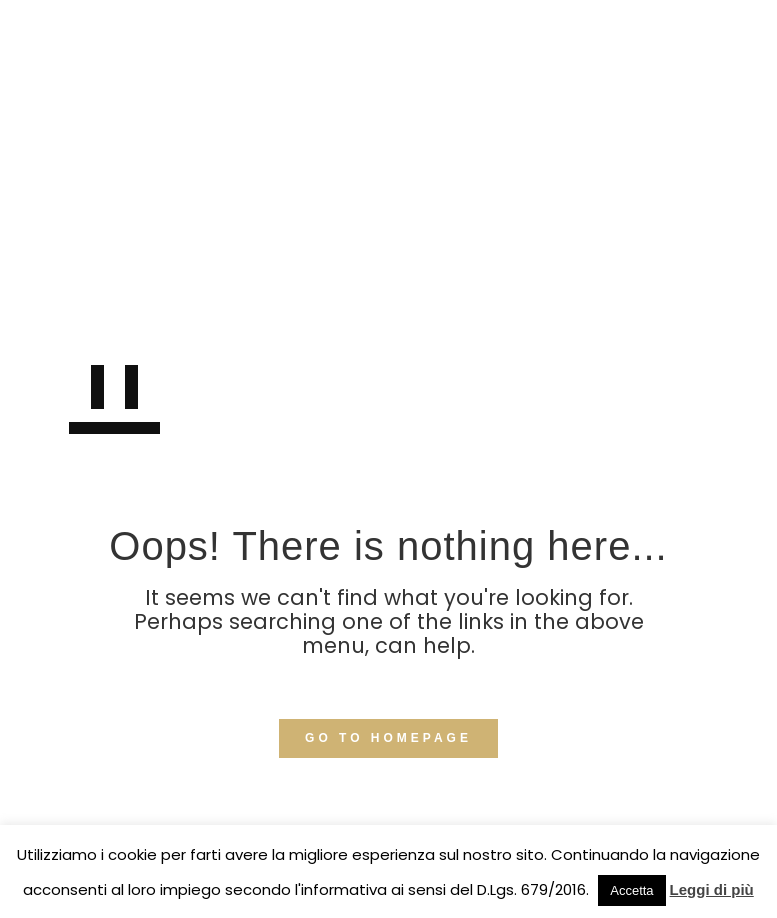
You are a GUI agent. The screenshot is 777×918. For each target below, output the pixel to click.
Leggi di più (712, 889)
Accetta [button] (631, 890)
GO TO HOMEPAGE (388, 738)
